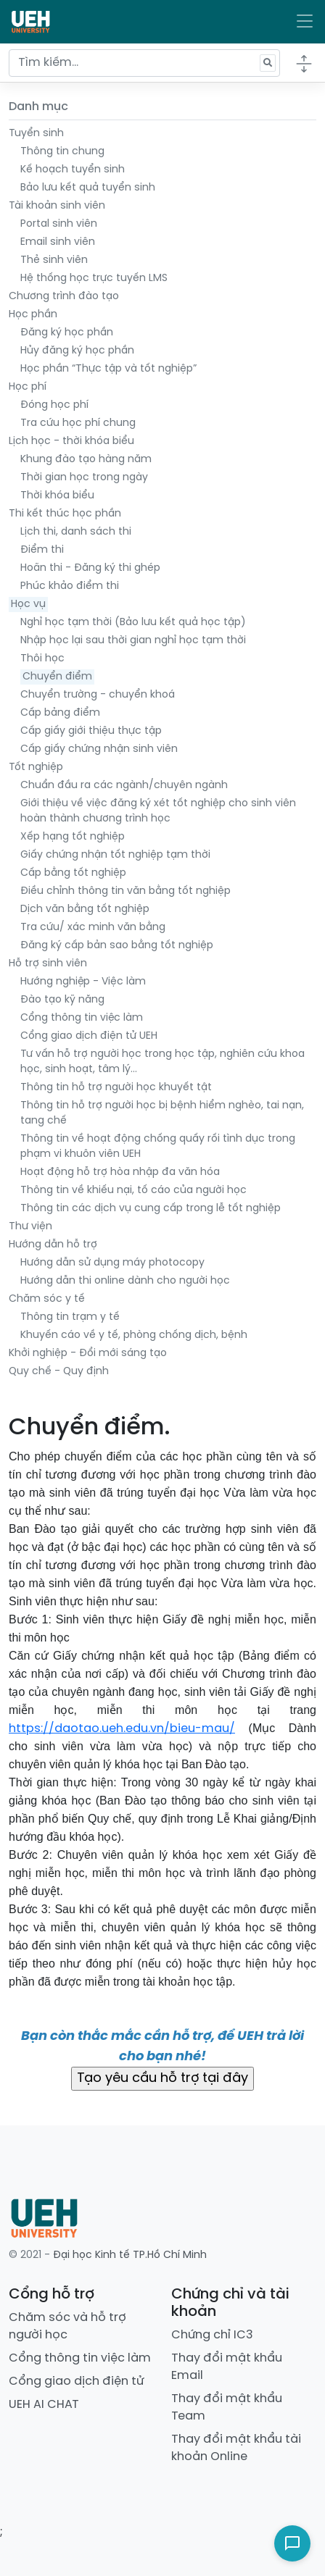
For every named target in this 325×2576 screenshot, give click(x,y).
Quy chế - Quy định (59, 1371)
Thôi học (42, 658)
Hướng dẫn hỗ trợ (53, 1244)
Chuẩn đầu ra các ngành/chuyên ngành (124, 785)
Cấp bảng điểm (60, 713)
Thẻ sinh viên (54, 260)
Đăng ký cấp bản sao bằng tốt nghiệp (116, 945)
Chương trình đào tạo (64, 296)
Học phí (27, 387)
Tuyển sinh (36, 133)
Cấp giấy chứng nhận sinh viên (99, 749)
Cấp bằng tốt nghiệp (73, 873)
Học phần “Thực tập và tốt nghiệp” (108, 369)
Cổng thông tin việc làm (81, 1018)
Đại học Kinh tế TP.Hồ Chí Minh (130, 2255)
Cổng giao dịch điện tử (76, 2381)
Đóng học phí (54, 405)
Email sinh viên (57, 242)
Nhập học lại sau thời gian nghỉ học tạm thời (133, 640)
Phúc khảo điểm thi (69, 586)
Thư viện (30, 1226)
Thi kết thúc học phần (65, 514)
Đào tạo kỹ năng (62, 1000)
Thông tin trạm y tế (70, 1317)
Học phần (33, 314)
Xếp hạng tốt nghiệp (72, 837)
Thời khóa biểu (57, 495)
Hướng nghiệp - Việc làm (83, 982)
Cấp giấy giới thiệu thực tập (91, 731)
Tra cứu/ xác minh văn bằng (92, 927)
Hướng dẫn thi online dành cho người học (125, 1281)
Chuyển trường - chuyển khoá (97, 695)
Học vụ (28, 604)
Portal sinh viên (58, 224)
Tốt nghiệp (36, 767)
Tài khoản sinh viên (57, 206)
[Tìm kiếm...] (144, 63)
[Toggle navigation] (304, 21)
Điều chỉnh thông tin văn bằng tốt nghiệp (125, 891)
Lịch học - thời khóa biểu (71, 441)
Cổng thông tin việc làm (80, 2358)
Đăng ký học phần (66, 332)
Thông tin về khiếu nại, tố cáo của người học (133, 1190)
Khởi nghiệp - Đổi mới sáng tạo (88, 1353)
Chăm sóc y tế (47, 1299)
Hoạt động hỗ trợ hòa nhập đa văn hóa (120, 1172)
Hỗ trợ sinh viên (48, 963)
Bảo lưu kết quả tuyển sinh (87, 188)
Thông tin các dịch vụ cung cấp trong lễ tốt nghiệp (150, 1208)
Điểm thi (42, 550)
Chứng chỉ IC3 (212, 2335)
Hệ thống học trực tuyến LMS (94, 278)
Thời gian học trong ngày (84, 477)
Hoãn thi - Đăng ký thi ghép (90, 568)
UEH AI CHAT (44, 2405)
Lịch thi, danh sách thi (75, 532)
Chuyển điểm (57, 677)
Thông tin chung (62, 151)
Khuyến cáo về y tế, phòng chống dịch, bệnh (133, 1335)
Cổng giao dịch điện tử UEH (88, 1036)
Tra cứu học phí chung (78, 423)
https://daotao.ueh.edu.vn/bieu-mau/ (122, 1729)
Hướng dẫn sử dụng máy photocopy (112, 1263)
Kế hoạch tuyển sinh (72, 169)
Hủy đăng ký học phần (77, 351)
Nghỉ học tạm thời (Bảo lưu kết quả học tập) (133, 622)
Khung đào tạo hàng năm (86, 459)
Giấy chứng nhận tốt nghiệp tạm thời (115, 855)
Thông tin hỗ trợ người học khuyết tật (116, 1087)
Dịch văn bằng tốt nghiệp (84, 909)
